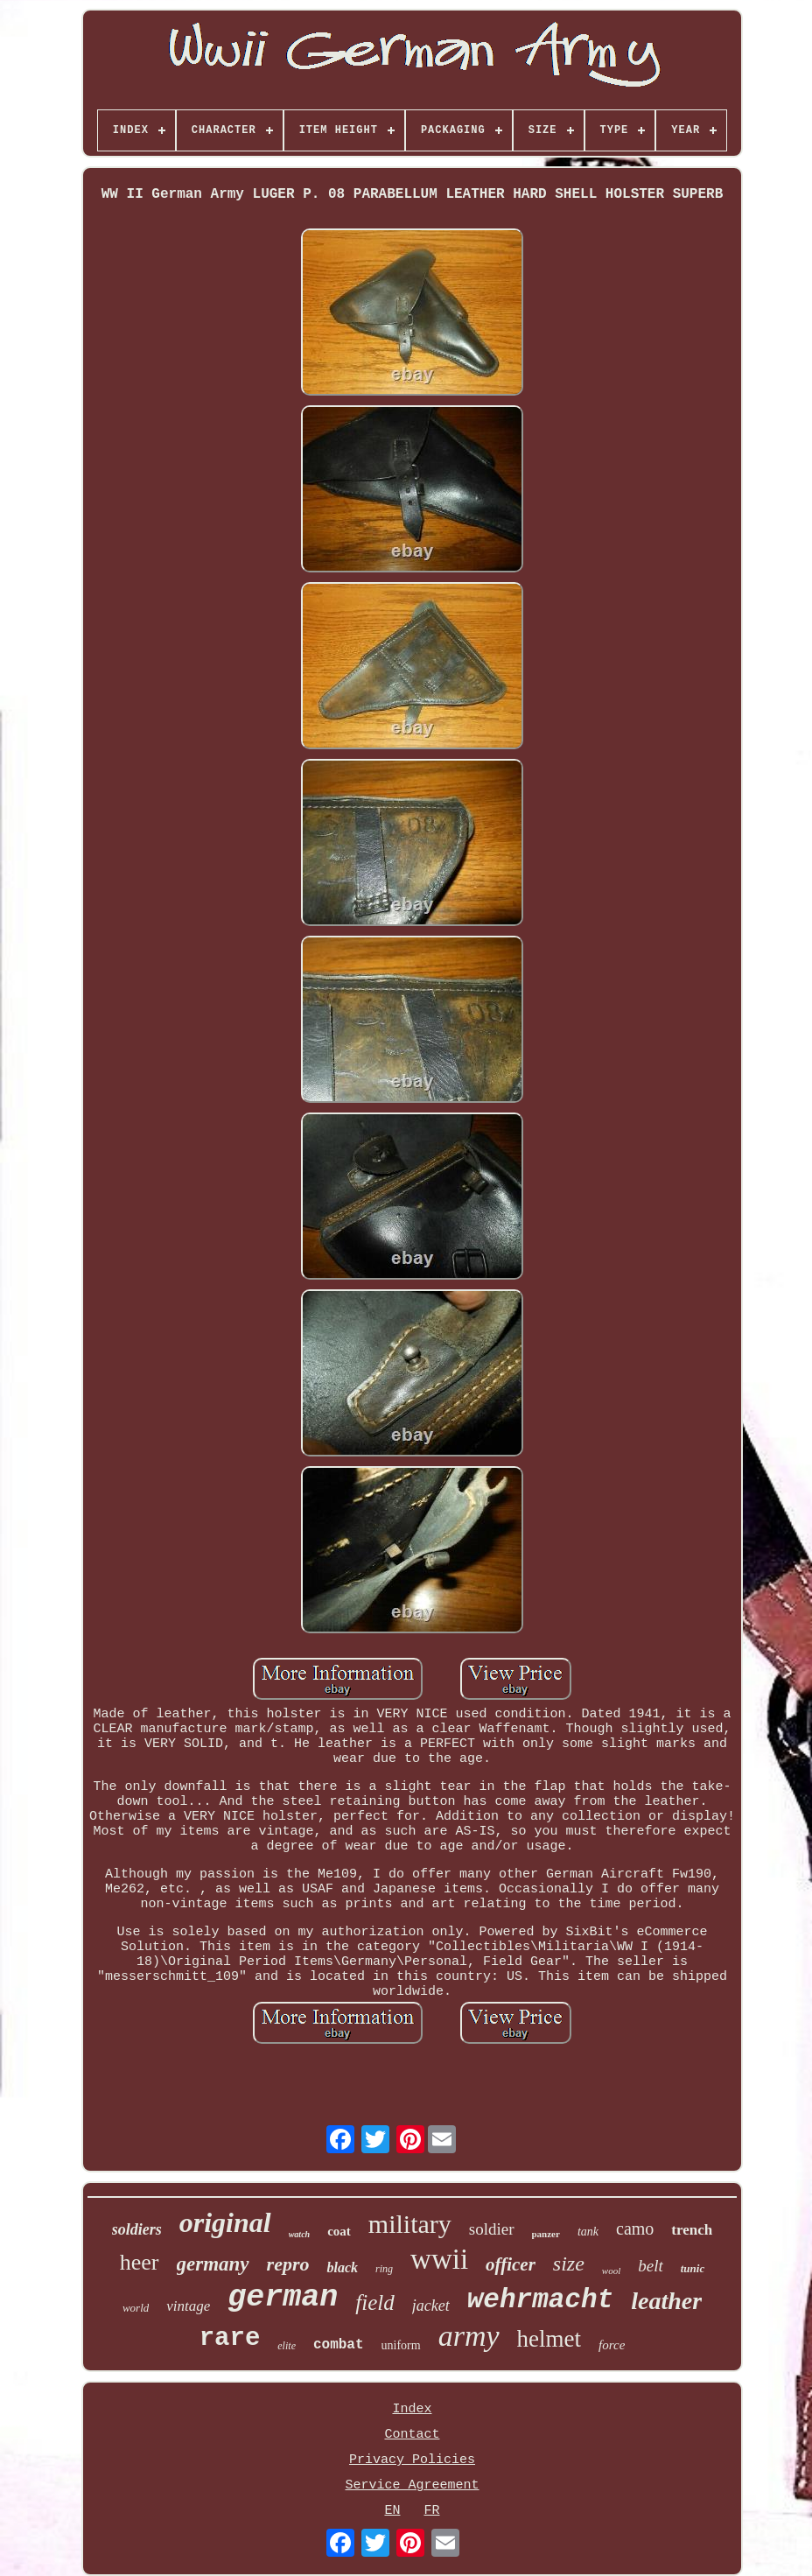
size (568, 2263)
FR (431, 2510)
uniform (401, 2345)
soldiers (137, 2229)
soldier (491, 2229)
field (374, 2302)
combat (338, 2345)
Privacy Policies (412, 2460)
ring (384, 2269)
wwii (439, 2259)
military (410, 2223)
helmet (549, 2339)
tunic (692, 2268)
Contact (411, 2434)
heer (139, 2262)
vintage (188, 2306)
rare (230, 2338)
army (469, 2336)
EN (392, 2510)
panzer (546, 2234)
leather (666, 2300)
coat (339, 2231)
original (225, 2222)
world (135, 2307)
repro (288, 2264)
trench (691, 2230)
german (283, 2297)
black (342, 2267)
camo (635, 2228)
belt (650, 2266)
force (611, 2345)
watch (299, 2234)
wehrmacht (540, 2300)
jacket (431, 2305)
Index (411, 2409)
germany (213, 2264)
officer (511, 2264)
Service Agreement (412, 2485)
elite (286, 2346)
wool (611, 2270)
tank (588, 2231)
